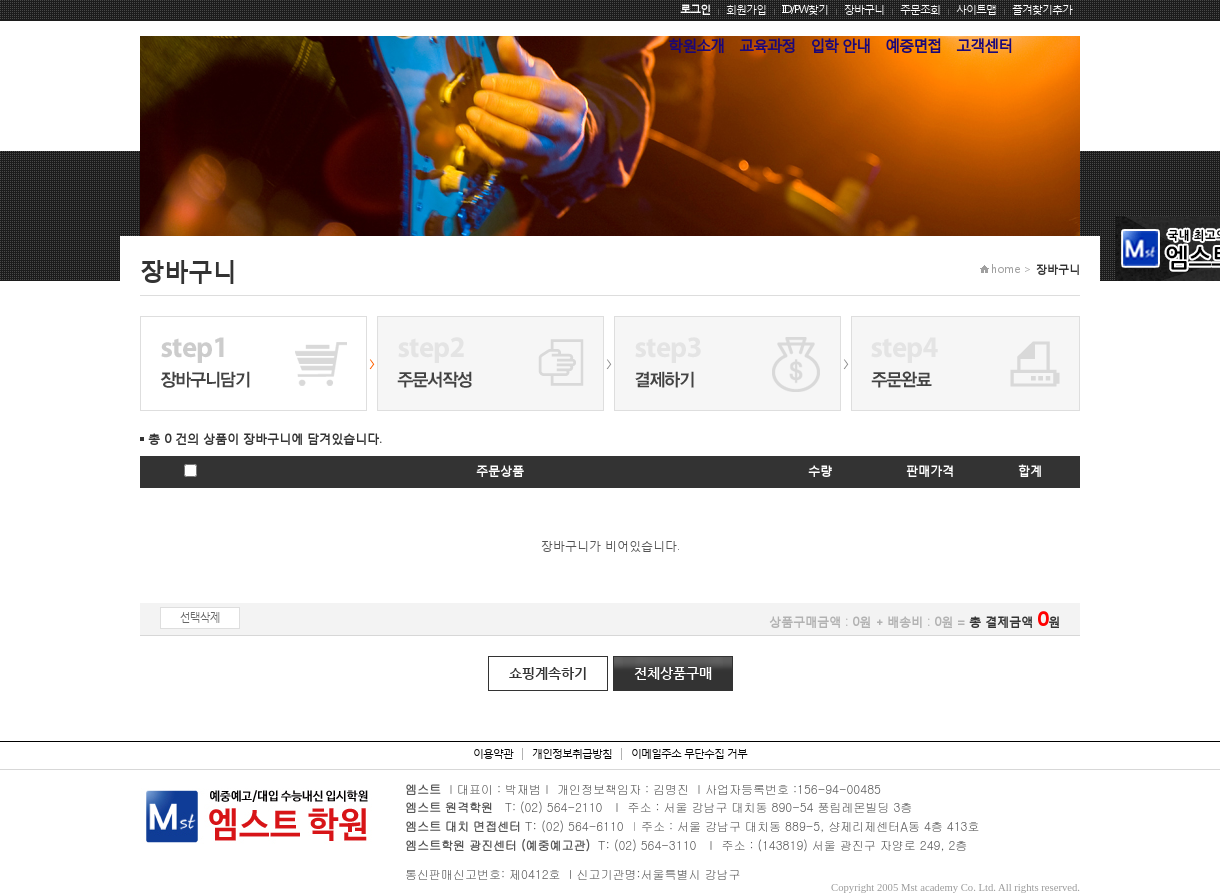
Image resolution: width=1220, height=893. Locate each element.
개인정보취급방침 (572, 753)
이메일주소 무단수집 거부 (689, 753)
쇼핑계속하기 (548, 673)
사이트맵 (976, 9)
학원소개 (696, 45)
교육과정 (767, 45)
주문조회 (920, 9)
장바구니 (864, 9)
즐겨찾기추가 (1042, 9)
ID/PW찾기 (805, 9)
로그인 (695, 9)
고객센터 (984, 45)
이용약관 (493, 753)
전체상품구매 (673, 673)
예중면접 (913, 45)
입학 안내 (840, 45)
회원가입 (746, 9)
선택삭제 (200, 617)
